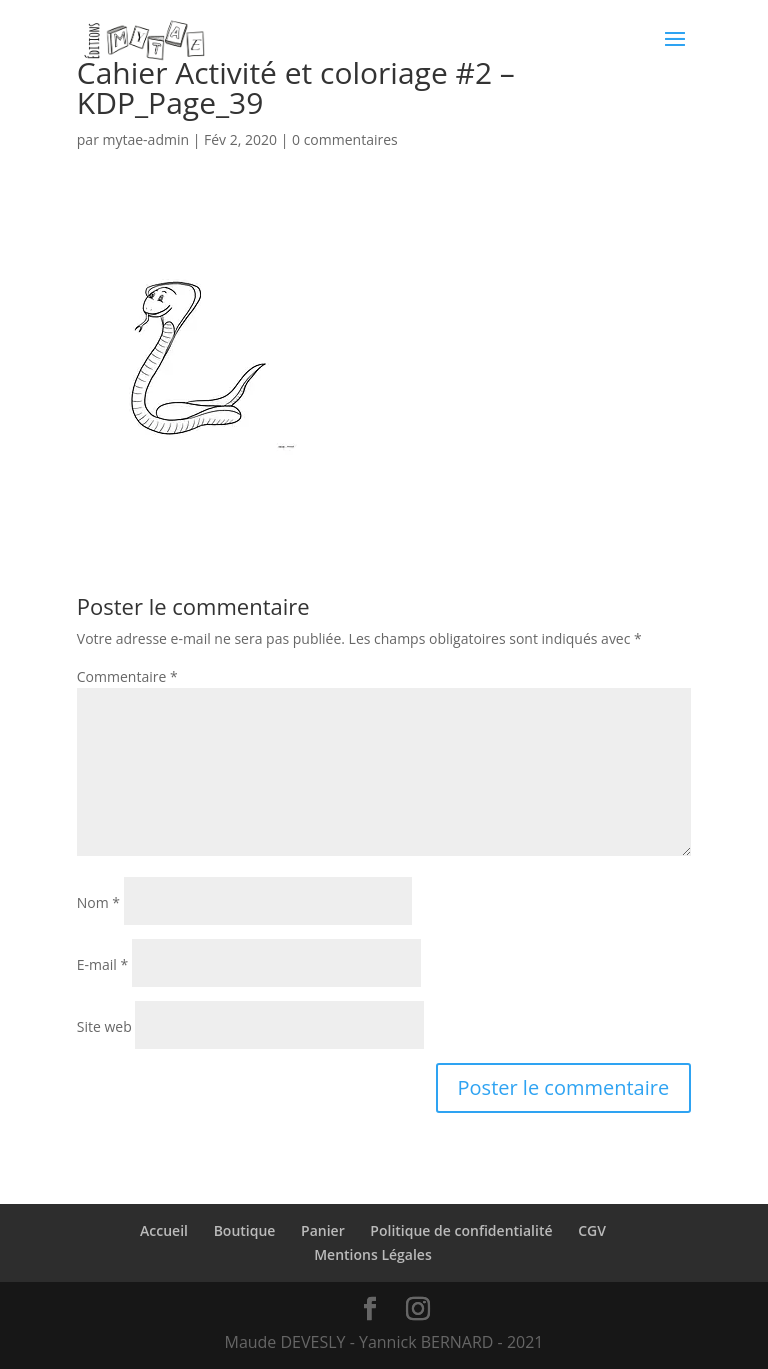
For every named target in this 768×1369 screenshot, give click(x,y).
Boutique (245, 1230)
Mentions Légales (373, 1254)
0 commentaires (345, 139)
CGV (592, 1230)
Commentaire (127, 676)
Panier (323, 1230)
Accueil (164, 1230)
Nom (98, 902)
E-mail (102, 964)
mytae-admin (146, 139)
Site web (104, 1026)
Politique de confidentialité (461, 1230)
